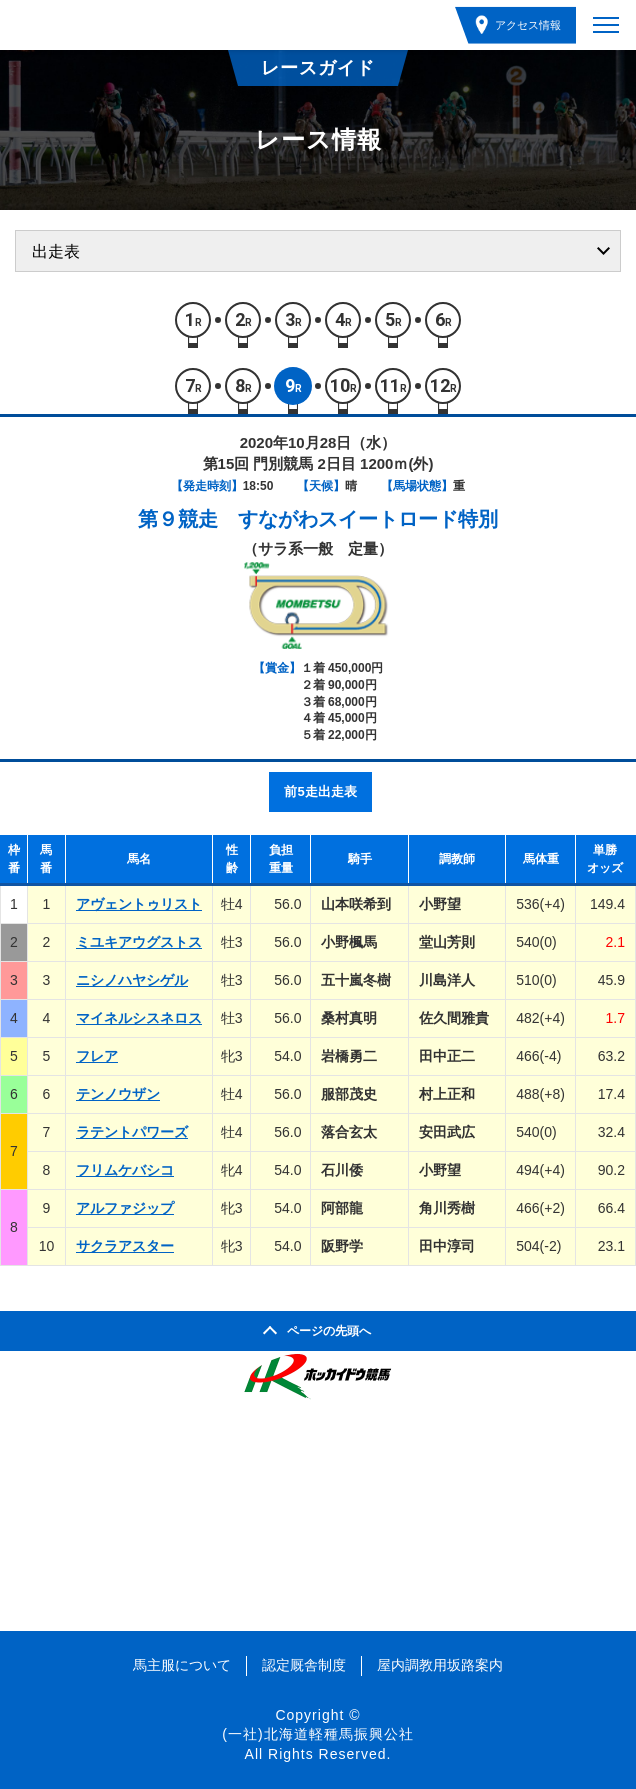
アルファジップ (125, 1208)
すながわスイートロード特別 (368, 519)
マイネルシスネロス (139, 1018)
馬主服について (182, 1665)
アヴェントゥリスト (139, 904)
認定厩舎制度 (304, 1665)
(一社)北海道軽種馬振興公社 (317, 1734)
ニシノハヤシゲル (132, 980)
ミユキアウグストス (139, 942)
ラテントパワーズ (132, 1132)
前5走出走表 (320, 791)
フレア (97, 1056)
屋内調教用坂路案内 (440, 1665)
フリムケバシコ (125, 1170)
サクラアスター (125, 1246)
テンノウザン (118, 1094)
